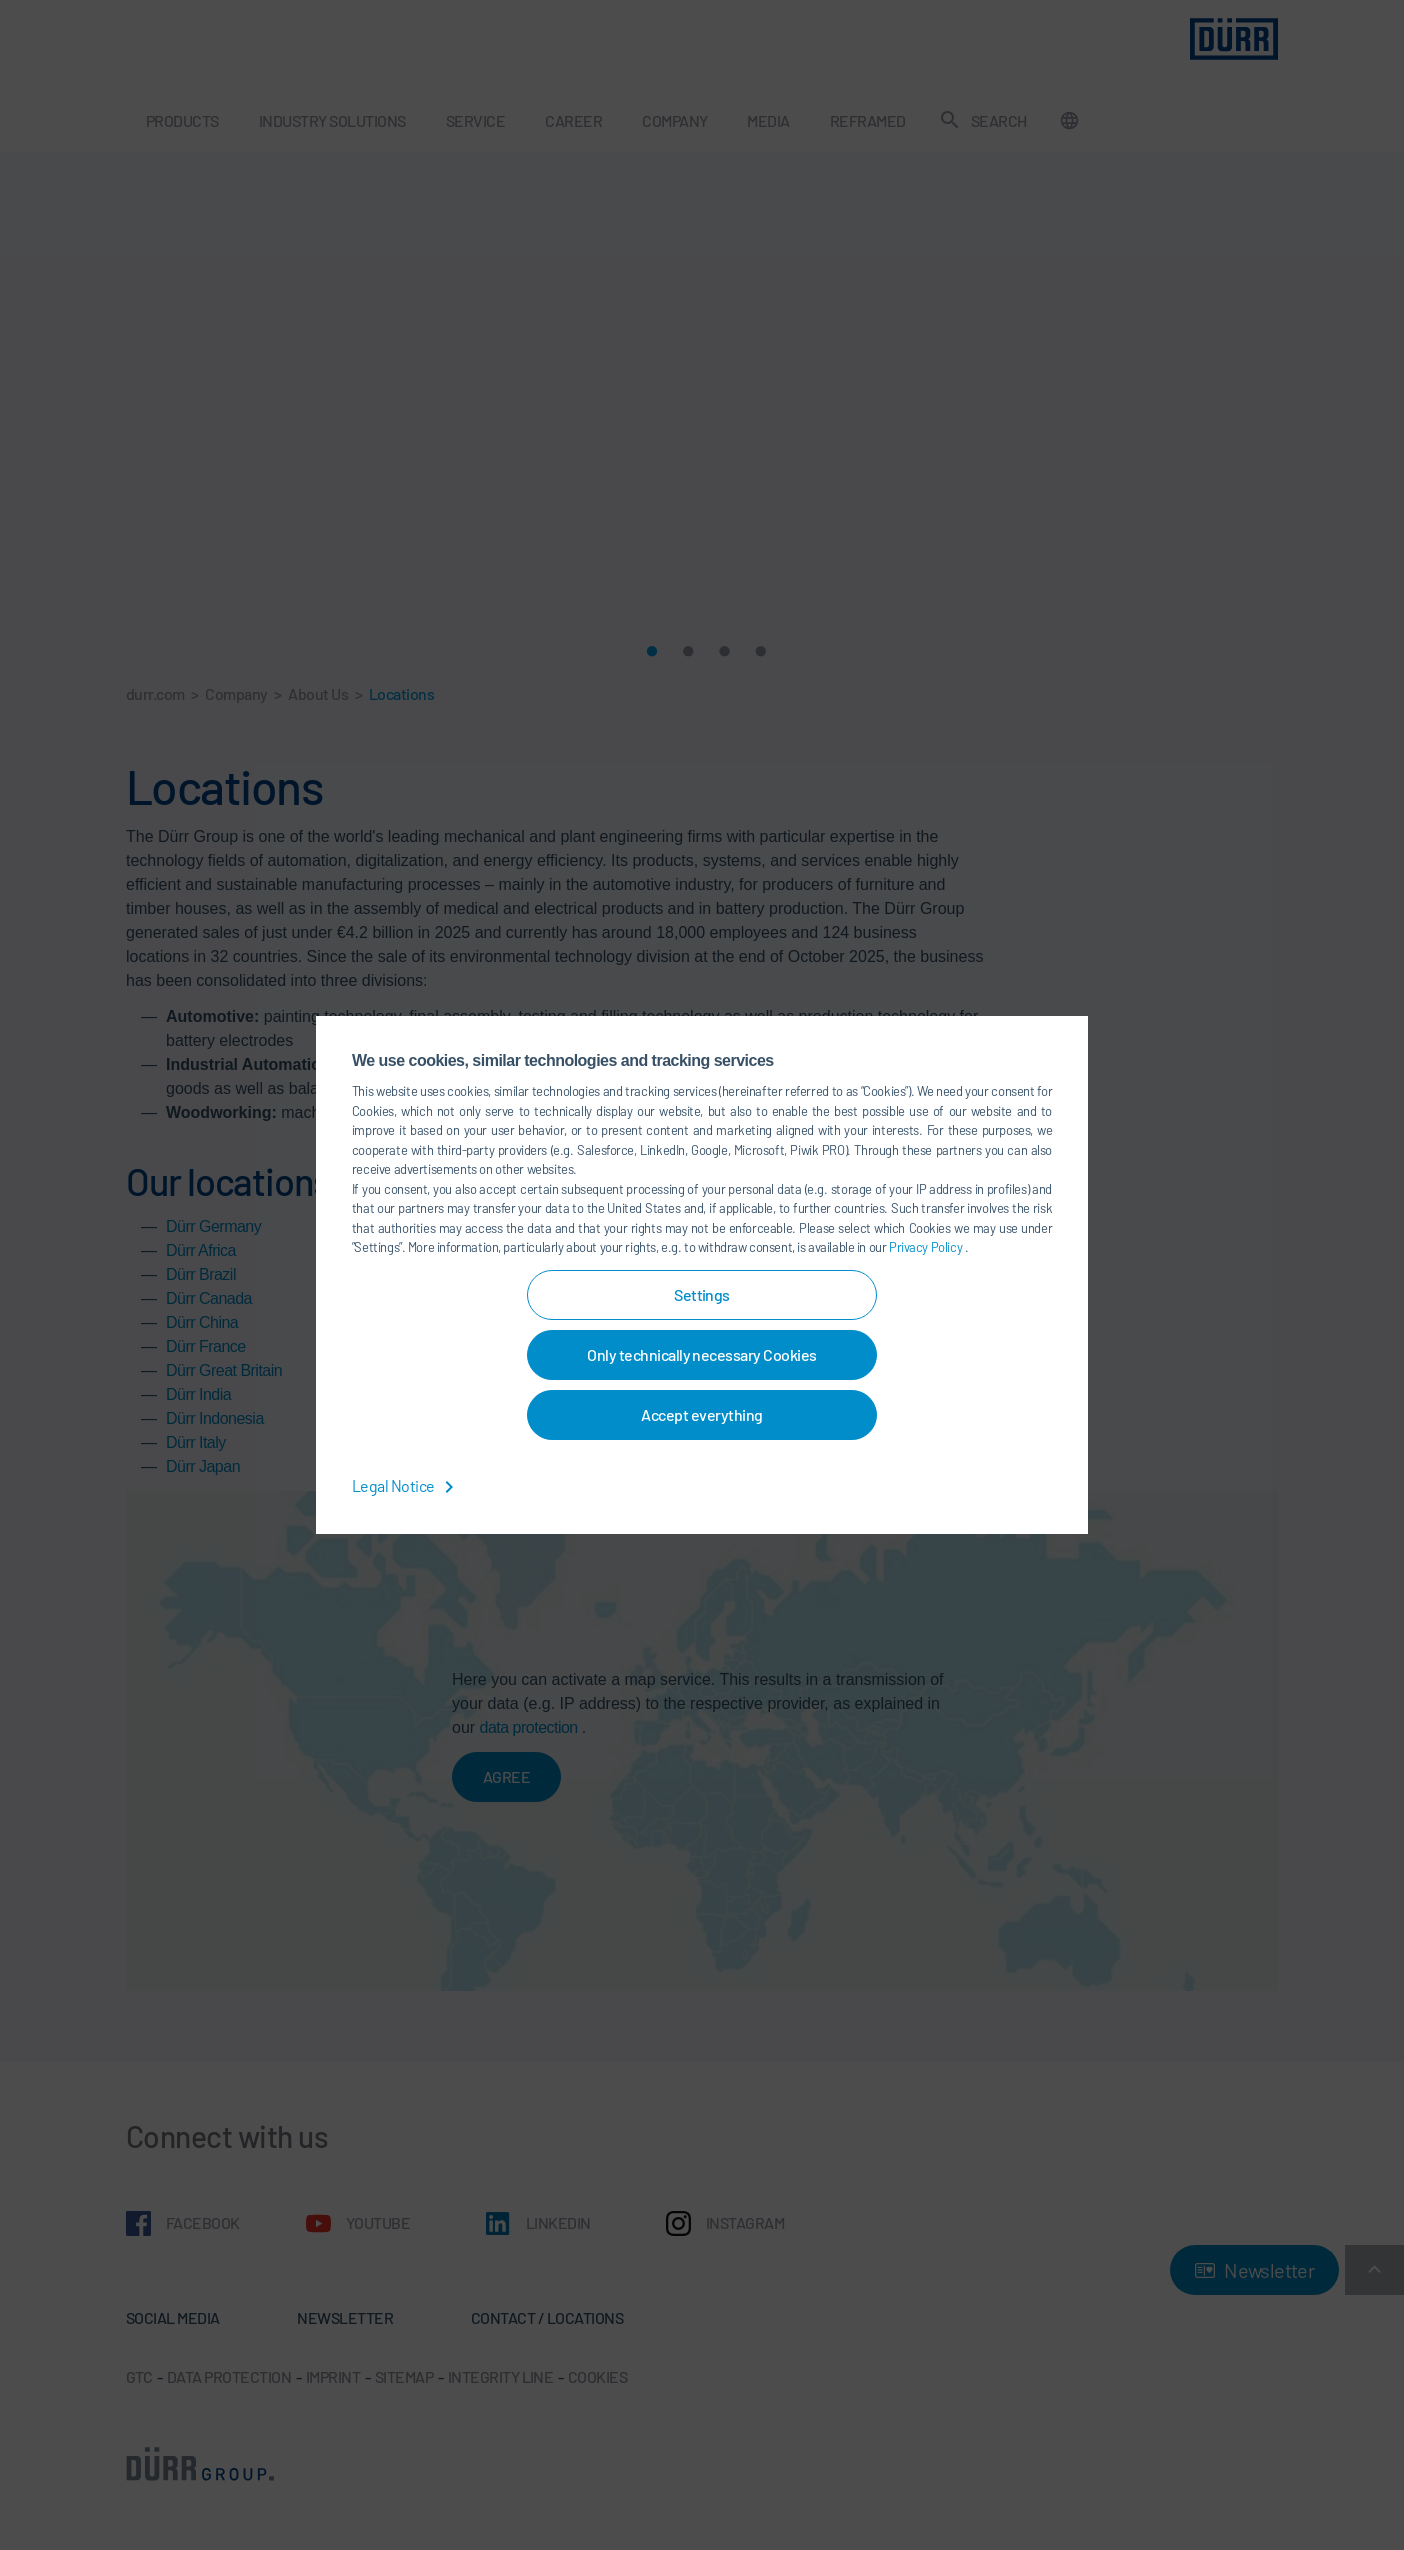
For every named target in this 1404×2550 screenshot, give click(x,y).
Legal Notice (406, 1485)
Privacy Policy (927, 1247)
